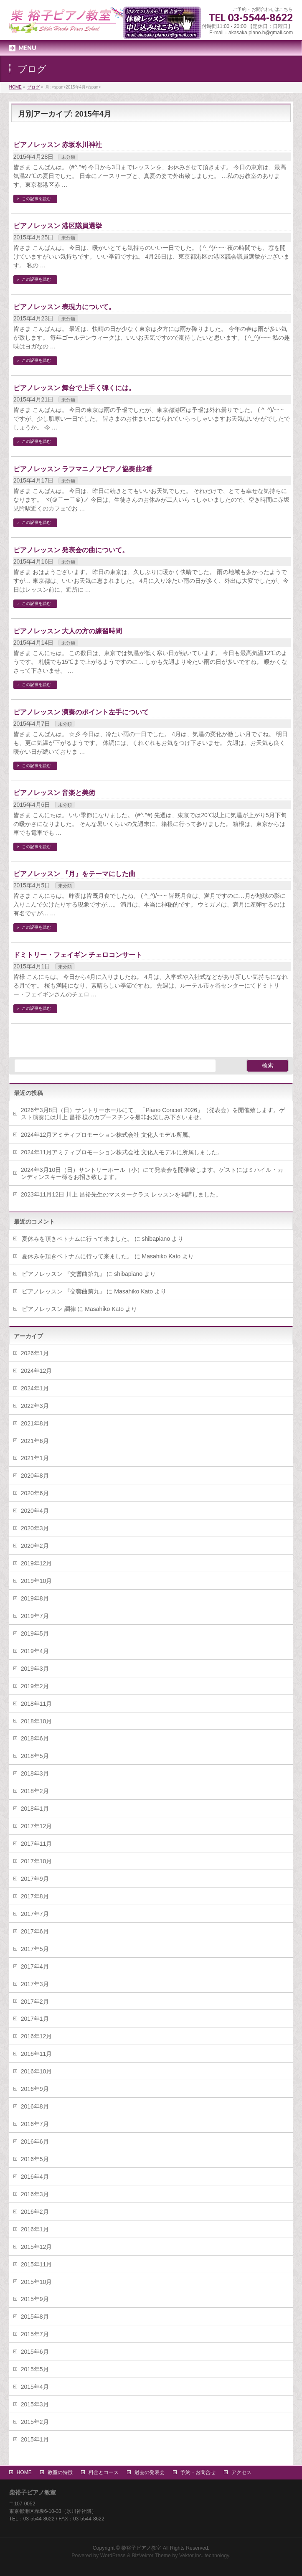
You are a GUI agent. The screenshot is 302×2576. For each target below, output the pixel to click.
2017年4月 (35, 1966)
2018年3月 (35, 1773)
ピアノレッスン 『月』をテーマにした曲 (74, 873)
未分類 (68, 157)
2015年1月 (35, 2439)
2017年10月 (36, 1861)
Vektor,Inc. (191, 2555)
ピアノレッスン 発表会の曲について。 (71, 550)
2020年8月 (35, 1475)
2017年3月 (35, 1984)
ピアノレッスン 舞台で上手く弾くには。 (74, 387)
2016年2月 (35, 2211)
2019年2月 (35, 1686)
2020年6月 (35, 1493)
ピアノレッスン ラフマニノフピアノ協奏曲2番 (82, 469)
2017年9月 (35, 1878)
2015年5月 (35, 2369)
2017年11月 (36, 1843)
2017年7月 (35, 1913)
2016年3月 (35, 2194)
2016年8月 (35, 2106)
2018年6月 (35, 1738)
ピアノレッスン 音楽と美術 (54, 792)
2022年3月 (35, 1405)
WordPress (113, 2555)
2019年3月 (35, 1668)
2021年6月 (35, 1441)
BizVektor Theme (151, 2555)
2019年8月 (35, 1598)
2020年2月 (35, 1545)
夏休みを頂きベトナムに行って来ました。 (77, 1238)
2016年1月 (35, 2229)
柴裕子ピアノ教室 (141, 2548)
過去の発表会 (150, 2472)
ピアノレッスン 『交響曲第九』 (63, 1273)
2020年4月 (35, 1510)
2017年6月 (35, 1931)
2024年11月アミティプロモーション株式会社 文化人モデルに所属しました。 (122, 1152)
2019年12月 (36, 1563)
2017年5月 (35, 1949)
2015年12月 (36, 2246)
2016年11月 (36, 2053)
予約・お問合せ (198, 2472)
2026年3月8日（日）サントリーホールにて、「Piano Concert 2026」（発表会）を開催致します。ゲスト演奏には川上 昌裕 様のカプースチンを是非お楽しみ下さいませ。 (153, 1113)
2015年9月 (35, 2299)
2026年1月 (35, 1353)
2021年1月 (35, 1458)
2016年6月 (35, 2141)
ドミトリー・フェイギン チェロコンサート (77, 954)
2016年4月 (35, 2176)
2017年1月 (35, 2018)
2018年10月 (36, 1721)
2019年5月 (35, 1633)
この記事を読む (36, 198)
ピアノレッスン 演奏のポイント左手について (81, 712)
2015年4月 (35, 2386)
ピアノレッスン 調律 (49, 1309)
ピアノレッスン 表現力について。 (64, 306)
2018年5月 (35, 1756)
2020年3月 (35, 1528)
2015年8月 (35, 2316)
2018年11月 (36, 1703)
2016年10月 (36, 2071)
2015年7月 (35, 2334)
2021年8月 (35, 1423)
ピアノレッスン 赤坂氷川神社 (57, 144)
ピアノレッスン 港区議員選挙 (57, 225)
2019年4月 (35, 1651)
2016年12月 (36, 2036)
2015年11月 (36, 2264)
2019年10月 (36, 1581)
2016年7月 (35, 2124)
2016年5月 (35, 2159)
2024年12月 (36, 1370)
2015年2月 (35, 2421)
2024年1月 (35, 1388)
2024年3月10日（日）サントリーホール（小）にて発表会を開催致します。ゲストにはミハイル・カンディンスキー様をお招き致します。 (152, 1173)
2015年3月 (35, 2404)
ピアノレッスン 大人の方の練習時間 (67, 631)
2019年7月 (35, 1616)
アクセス (241, 2472)
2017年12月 (36, 1826)
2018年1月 (35, 1808)
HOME (24, 2472)
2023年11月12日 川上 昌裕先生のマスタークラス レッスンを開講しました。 (121, 1194)
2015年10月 (36, 2282)
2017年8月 (35, 1896)
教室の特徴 (60, 2472)
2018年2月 (35, 1791)
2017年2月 (35, 2001)
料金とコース (104, 2472)
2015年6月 (35, 2351)
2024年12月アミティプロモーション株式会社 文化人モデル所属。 (107, 1134)
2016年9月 (35, 2089)
